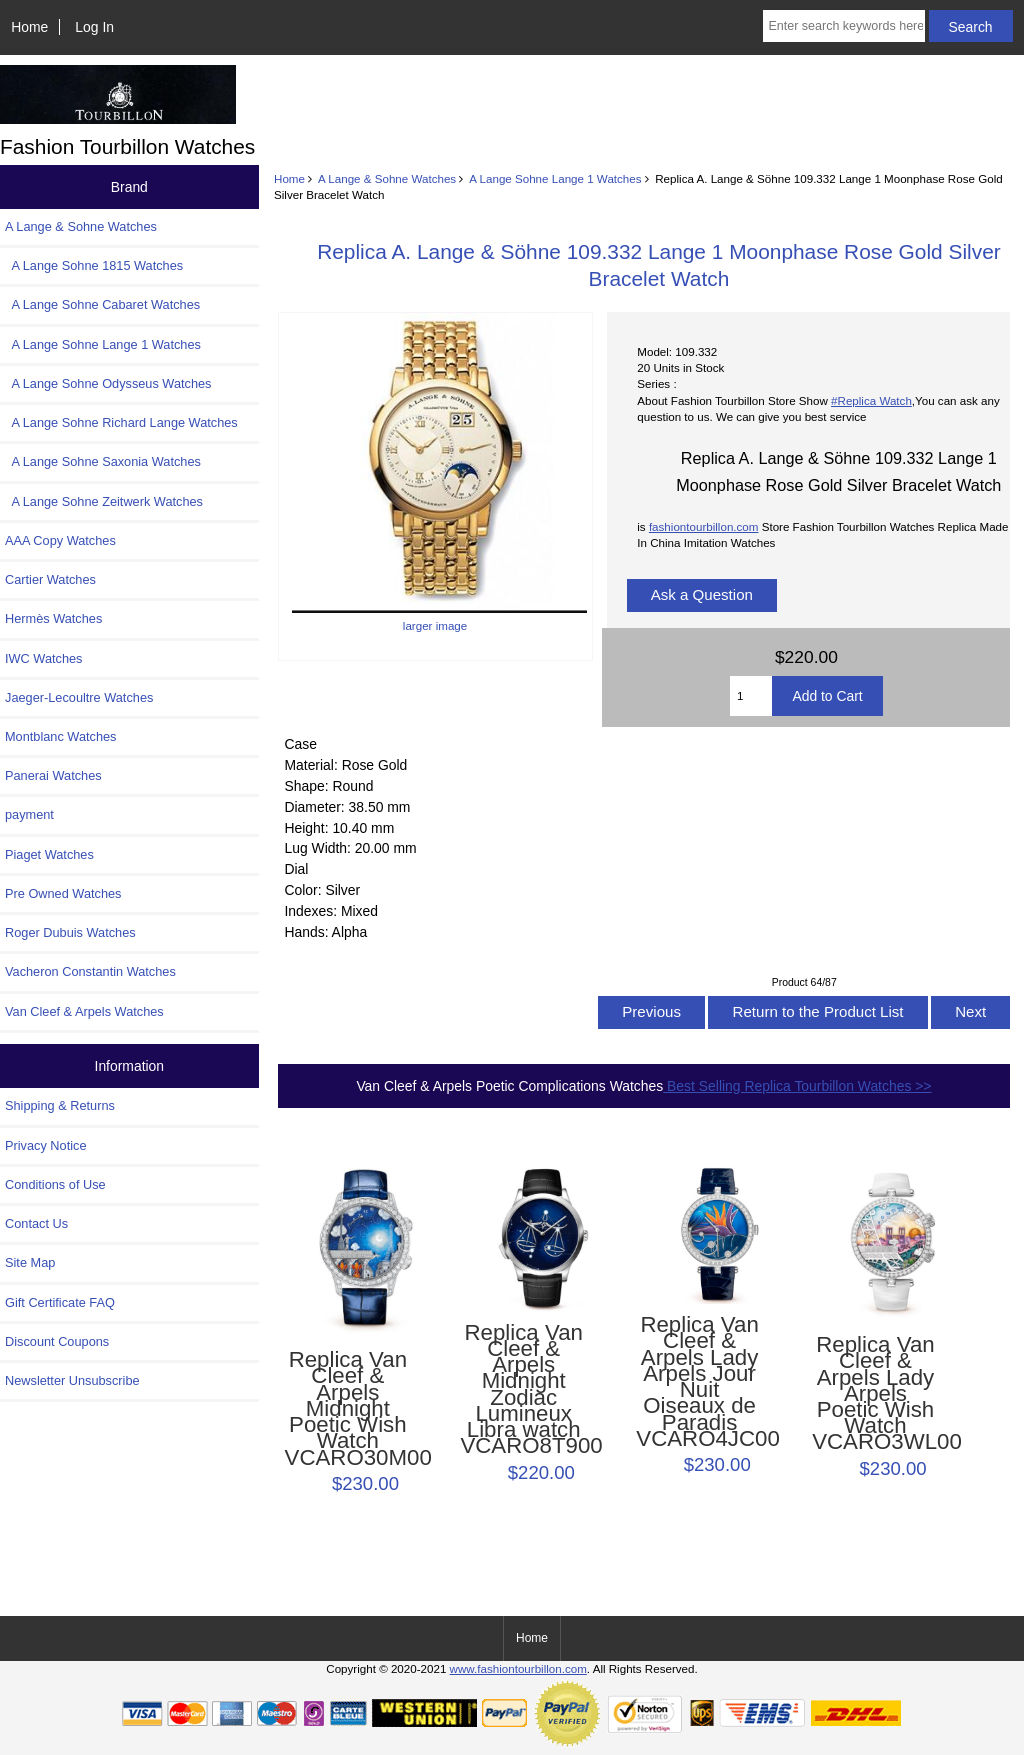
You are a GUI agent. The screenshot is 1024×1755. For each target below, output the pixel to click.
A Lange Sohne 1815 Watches (94, 265)
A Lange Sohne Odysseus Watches (108, 383)
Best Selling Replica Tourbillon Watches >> (797, 1086)
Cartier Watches (50, 579)
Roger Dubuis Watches (70, 932)
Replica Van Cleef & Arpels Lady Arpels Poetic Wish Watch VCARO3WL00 (875, 1394)
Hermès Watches (53, 618)
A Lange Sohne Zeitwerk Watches (104, 501)
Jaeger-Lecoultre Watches (79, 697)
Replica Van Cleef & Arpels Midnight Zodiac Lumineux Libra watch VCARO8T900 (523, 1390)
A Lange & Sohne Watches (387, 178)
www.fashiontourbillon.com (518, 1668)
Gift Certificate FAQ (60, 1302)
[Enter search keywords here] (843, 26)
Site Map (30, 1262)
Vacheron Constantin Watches (90, 971)
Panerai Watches (53, 775)
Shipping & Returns (60, 1105)
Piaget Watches (49, 854)
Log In (94, 27)
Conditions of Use (55, 1184)
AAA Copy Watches (60, 540)
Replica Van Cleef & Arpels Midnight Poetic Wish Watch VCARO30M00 (348, 1409)
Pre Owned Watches (63, 893)
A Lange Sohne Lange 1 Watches (555, 178)
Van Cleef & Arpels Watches (84, 1011)
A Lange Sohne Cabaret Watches (102, 304)
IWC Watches (43, 658)
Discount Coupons (57, 1341)
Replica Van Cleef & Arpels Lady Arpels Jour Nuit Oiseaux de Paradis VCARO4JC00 (699, 1382)
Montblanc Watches (61, 736)
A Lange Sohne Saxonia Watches (103, 461)
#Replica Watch (871, 400)
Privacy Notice (45, 1145)
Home (29, 27)
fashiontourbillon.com (704, 526)
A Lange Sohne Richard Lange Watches (121, 422)
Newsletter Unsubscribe (72, 1380)
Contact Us (36, 1223)
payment (29, 814)
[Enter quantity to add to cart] (751, 696)
